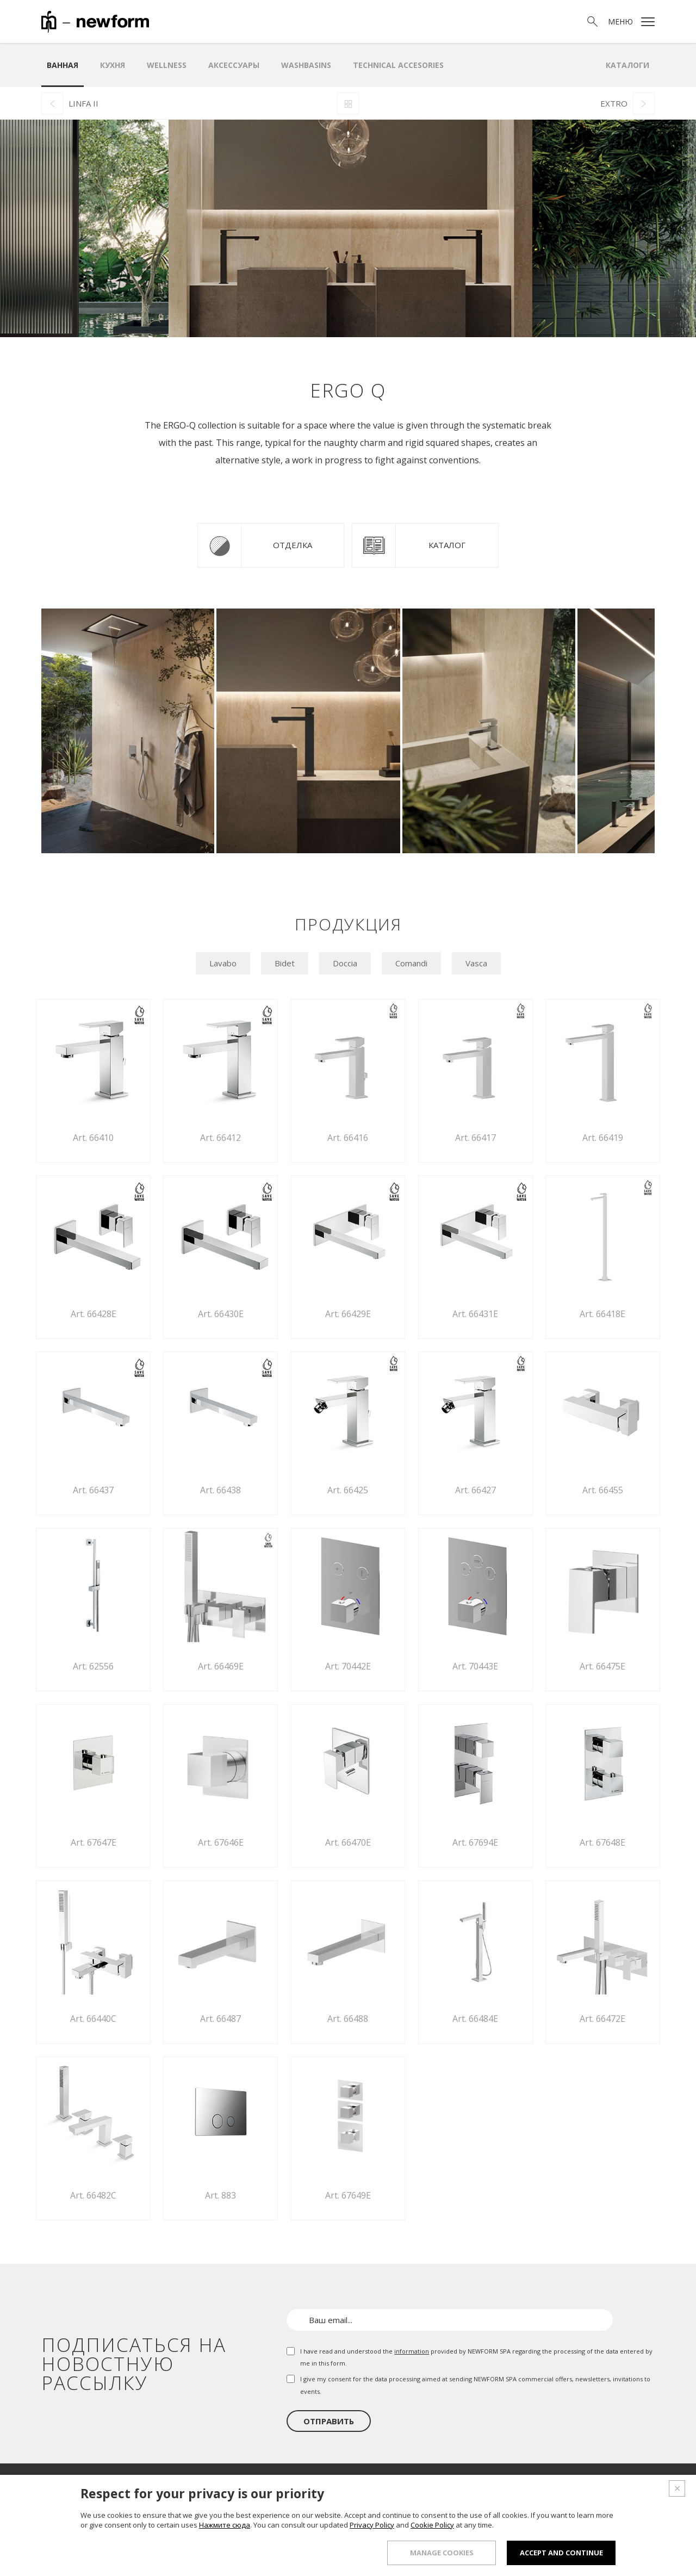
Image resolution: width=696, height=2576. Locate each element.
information (411, 2351)
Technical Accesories (398, 65)
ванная (62, 65)
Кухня (112, 65)
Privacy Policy (372, 2530)
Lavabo (223, 963)
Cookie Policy (432, 2530)
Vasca (476, 963)
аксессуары (233, 65)
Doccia (345, 963)
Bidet (285, 963)
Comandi (411, 963)
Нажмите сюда (224, 2530)
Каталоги (627, 65)
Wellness (167, 65)
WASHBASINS (306, 65)
